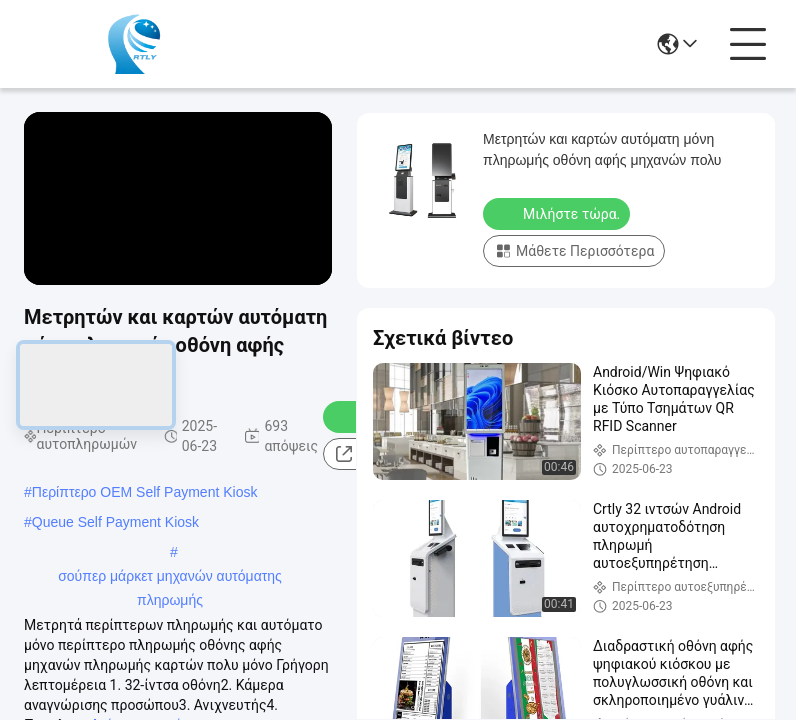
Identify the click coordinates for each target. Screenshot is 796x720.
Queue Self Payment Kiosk (115, 522)
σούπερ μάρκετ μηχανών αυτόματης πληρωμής (170, 578)
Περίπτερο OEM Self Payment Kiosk (145, 492)
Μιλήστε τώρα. (558, 213)
